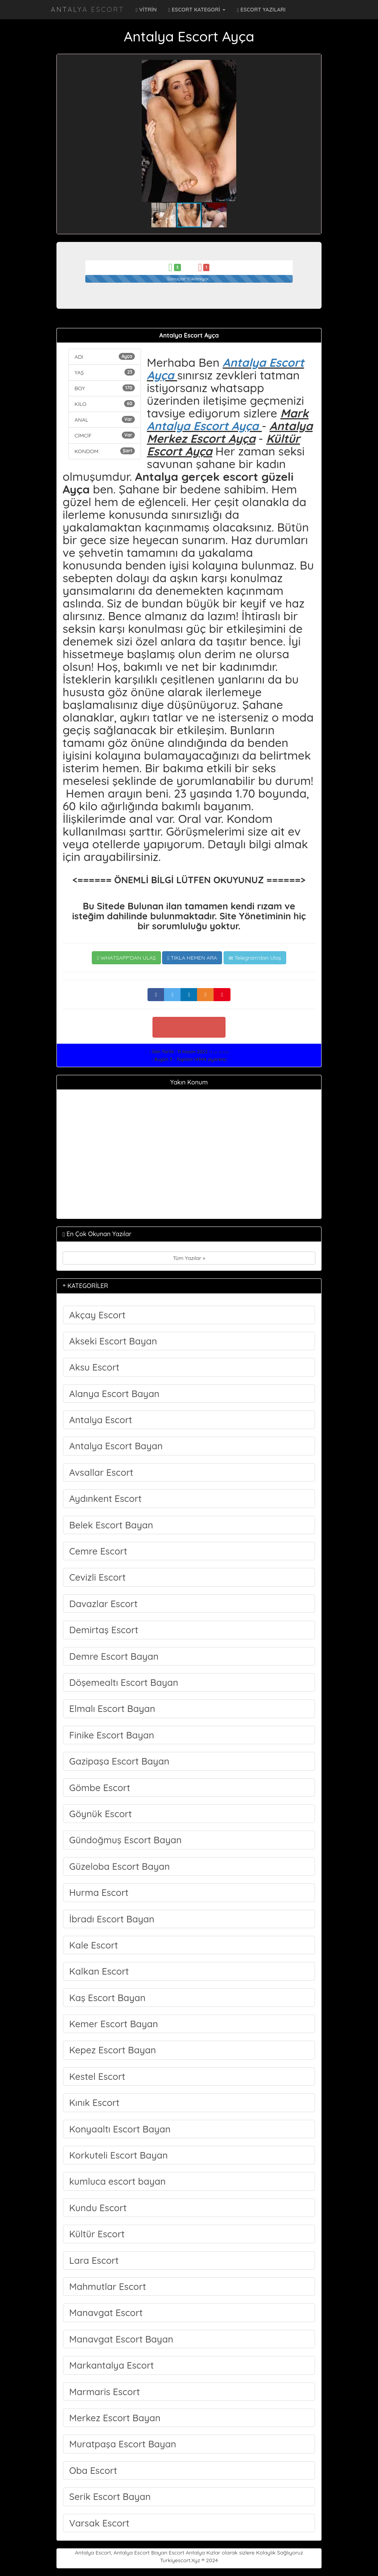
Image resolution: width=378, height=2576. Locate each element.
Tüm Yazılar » (189, 1258)
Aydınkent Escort (105, 1498)
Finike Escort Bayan (111, 1735)
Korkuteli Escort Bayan (118, 2155)
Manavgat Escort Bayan (121, 2339)
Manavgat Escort (106, 2312)
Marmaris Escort (104, 2391)
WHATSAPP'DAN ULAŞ (126, 957)
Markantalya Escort (111, 2365)
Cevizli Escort (97, 1577)
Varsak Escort (99, 2523)
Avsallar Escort (101, 1472)
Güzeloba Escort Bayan (119, 1866)
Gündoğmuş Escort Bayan (125, 1840)
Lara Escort (94, 2260)
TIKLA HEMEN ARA (192, 957)
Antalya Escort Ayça (225, 368)
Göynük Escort (100, 1813)
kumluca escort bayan (117, 2181)
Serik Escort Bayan (110, 2496)
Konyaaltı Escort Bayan (120, 2129)
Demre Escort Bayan (114, 1656)
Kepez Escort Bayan (112, 2050)
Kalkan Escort (99, 1971)
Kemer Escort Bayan (113, 2024)
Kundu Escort (98, 2207)
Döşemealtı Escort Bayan (123, 1682)
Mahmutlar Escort (107, 2286)
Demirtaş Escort (103, 1630)
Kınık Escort (94, 2102)
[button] (308, 67)
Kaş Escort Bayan (107, 1997)
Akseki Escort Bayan (113, 1341)
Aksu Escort (94, 1367)
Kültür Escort (97, 2234)
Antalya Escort (87, 9)
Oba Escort (93, 2470)
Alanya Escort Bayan (114, 1393)
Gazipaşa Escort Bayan (119, 1761)
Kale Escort (93, 1945)
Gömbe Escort (99, 1787)
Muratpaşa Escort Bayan (122, 2444)
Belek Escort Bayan (111, 1525)
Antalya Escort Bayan (116, 1446)
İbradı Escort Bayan (111, 1919)
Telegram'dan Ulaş (255, 957)
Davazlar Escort (103, 1603)
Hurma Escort (99, 1892)
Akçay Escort (97, 1315)
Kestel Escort (97, 2076)
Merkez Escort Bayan (115, 2418)
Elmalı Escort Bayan (112, 1708)
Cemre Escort (98, 1551)
